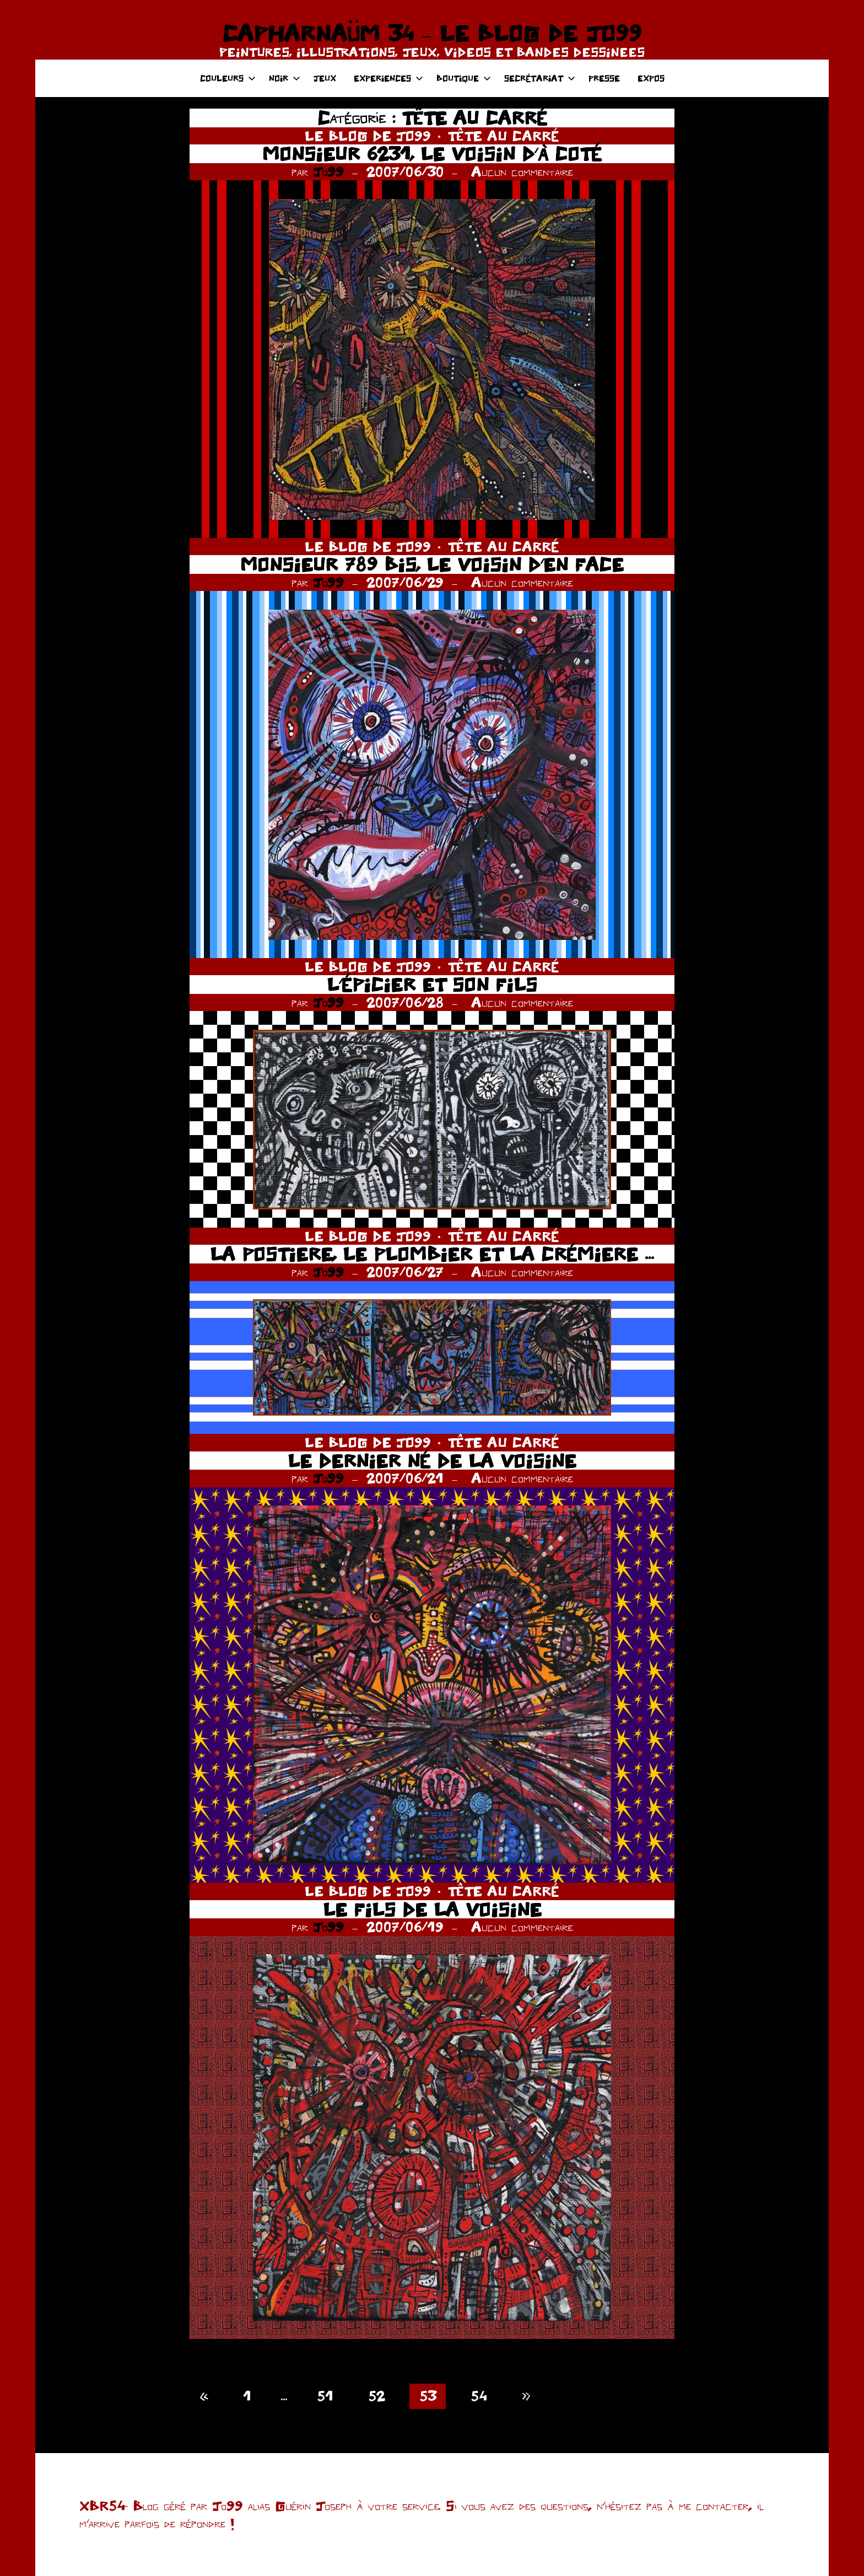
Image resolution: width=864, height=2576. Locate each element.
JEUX (325, 78)
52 (376, 2396)
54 (479, 2396)
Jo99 (328, 171)
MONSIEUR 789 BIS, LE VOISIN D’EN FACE (432, 564)
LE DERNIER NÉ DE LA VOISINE (432, 1460)
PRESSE (604, 78)
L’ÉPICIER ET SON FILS (432, 984)
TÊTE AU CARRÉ (503, 135)
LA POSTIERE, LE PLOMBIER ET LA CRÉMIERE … (432, 1254)
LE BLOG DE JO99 (368, 135)
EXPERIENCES (388, 78)
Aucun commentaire (522, 171)
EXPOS (651, 78)
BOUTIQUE (463, 78)
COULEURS (228, 78)
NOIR (284, 78)
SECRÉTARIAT (539, 78)
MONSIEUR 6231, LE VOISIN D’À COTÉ (432, 153)
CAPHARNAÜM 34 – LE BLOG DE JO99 (431, 33)
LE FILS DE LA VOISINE (432, 1909)
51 (325, 2396)
